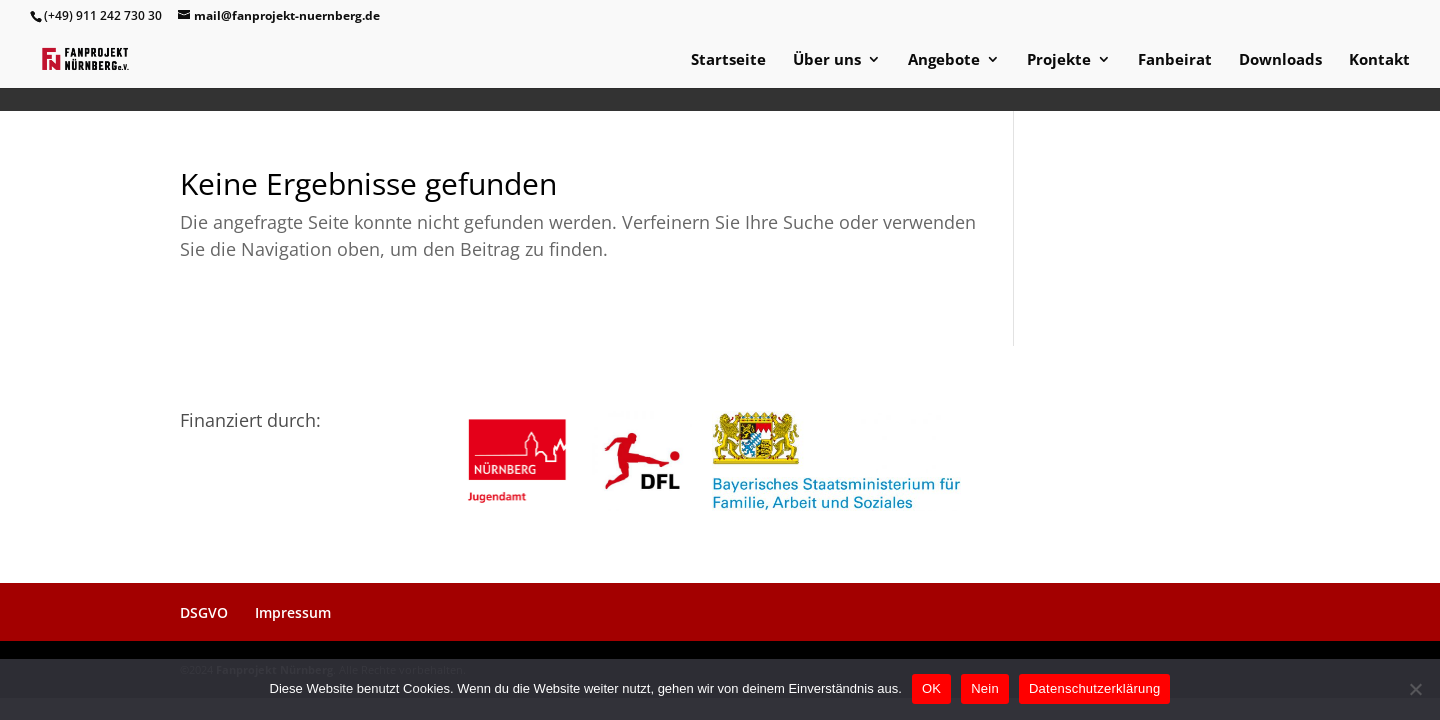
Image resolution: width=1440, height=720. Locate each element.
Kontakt (1379, 60)
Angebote (944, 60)
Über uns (827, 60)
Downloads (1280, 60)
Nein (985, 688)
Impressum (293, 612)
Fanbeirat (1175, 60)
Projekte (1059, 60)
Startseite (728, 60)
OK (931, 688)
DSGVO (204, 612)
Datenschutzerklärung (1094, 688)
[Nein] (1415, 689)
